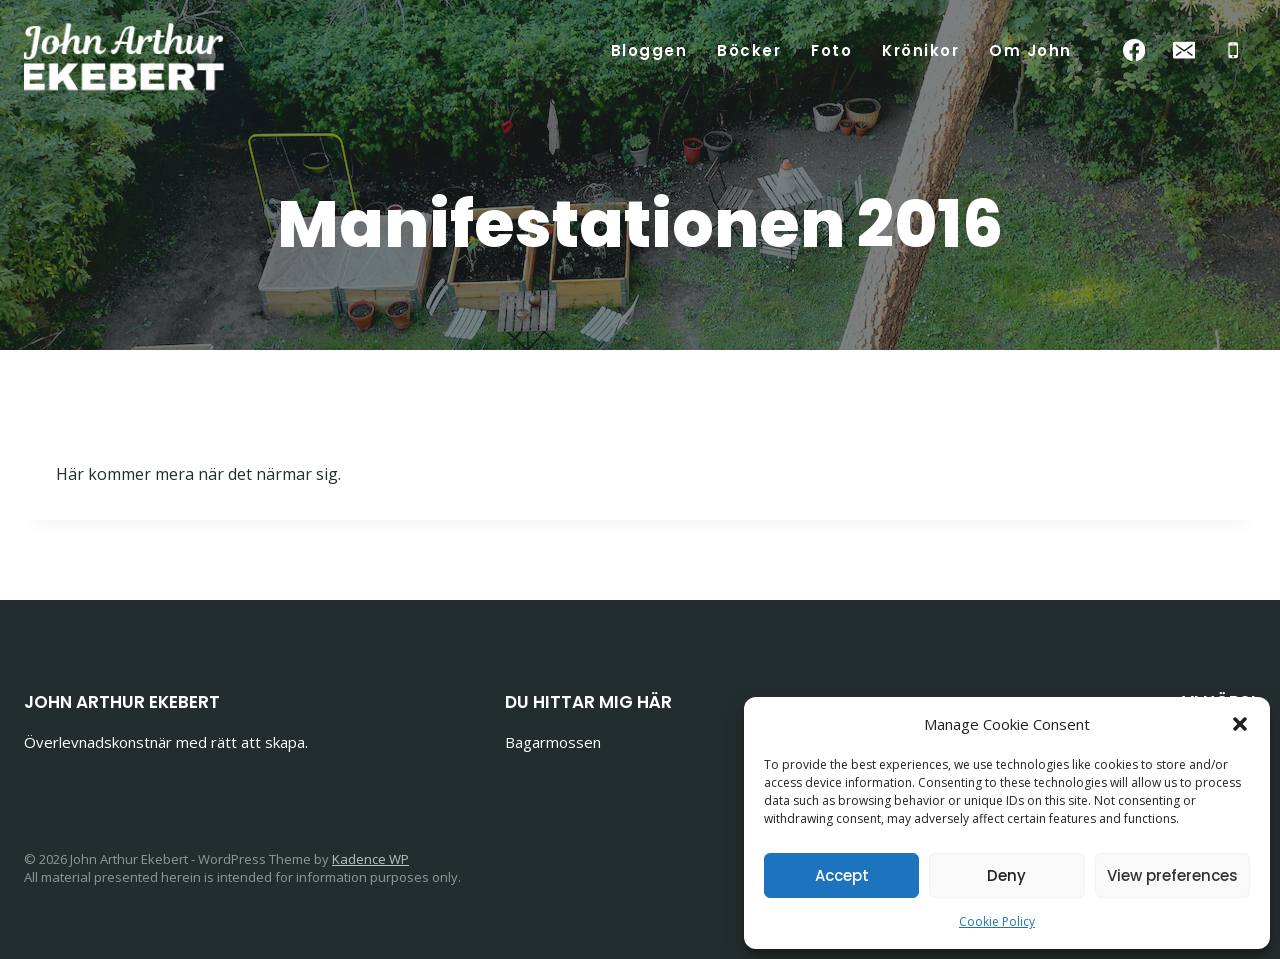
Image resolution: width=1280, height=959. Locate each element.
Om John (1030, 50)
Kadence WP (370, 859)
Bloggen (649, 50)
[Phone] (1233, 50)
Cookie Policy (997, 921)
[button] (1240, 724)
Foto (831, 50)
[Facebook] (1134, 50)
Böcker (749, 50)
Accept (842, 875)
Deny (1006, 875)
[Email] (1183, 50)
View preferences (1172, 875)
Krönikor (920, 50)
